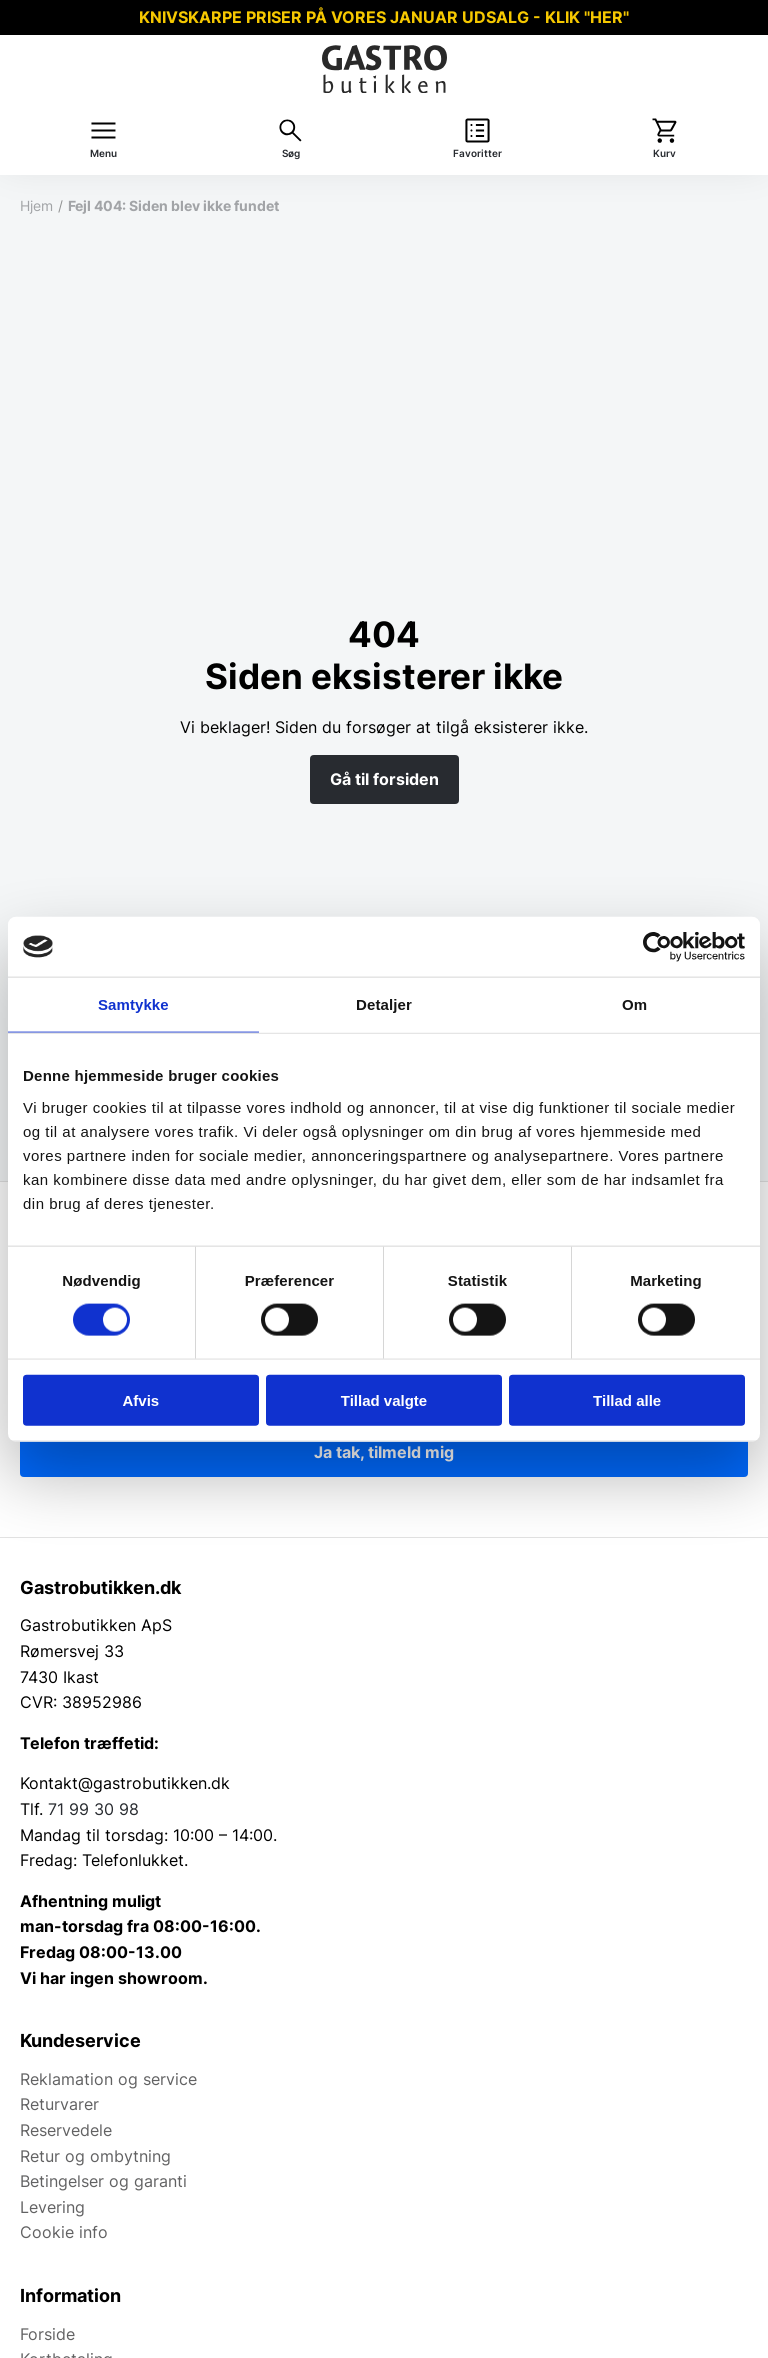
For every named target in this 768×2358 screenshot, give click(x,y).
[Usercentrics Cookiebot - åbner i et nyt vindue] (657, 947)
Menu (103, 153)
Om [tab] (634, 1004)
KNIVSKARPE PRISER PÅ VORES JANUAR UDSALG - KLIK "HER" (384, 17)
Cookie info (64, 2232)
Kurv (664, 153)
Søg (291, 153)
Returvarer (59, 2104)
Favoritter (477, 153)
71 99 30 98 (93, 1809)
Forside (47, 2334)
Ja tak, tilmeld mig (384, 1452)
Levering (52, 2207)
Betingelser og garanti (103, 2181)
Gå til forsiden (384, 779)
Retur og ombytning (95, 2156)
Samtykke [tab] (133, 1004)
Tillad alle (627, 1399)
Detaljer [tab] (384, 1004)
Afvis (140, 1399)
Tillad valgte (384, 1399)
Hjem (36, 205)
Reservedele (66, 2130)
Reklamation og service (108, 2079)
